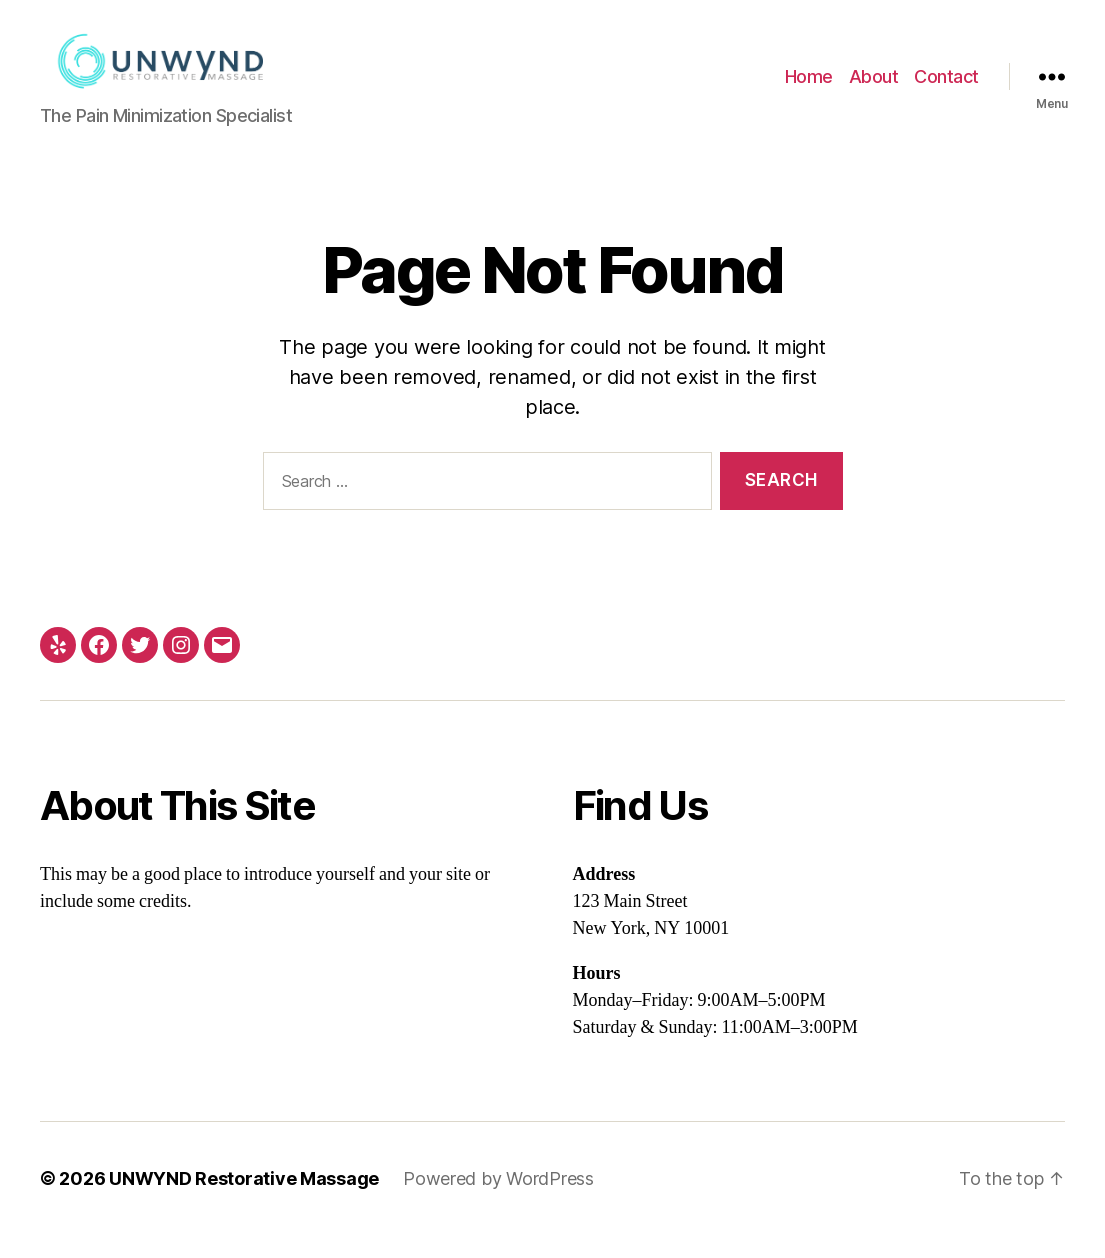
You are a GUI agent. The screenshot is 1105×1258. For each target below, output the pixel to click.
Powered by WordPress (498, 1201)
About (874, 88)
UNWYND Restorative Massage (244, 1201)
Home (809, 88)
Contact (946, 88)
